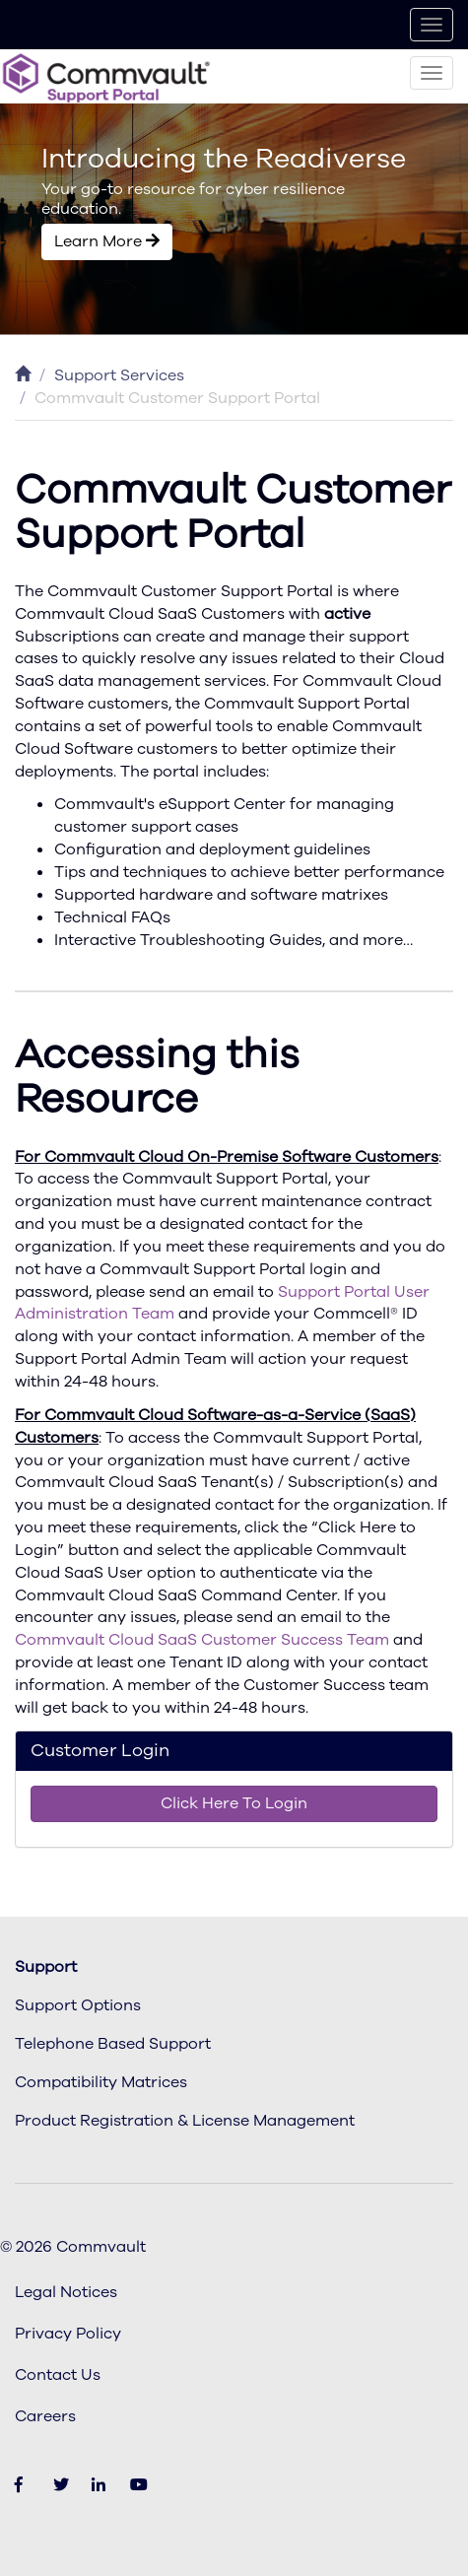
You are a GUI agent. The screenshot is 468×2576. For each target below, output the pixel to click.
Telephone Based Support (113, 2044)
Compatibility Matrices (101, 2082)
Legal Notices (66, 2292)
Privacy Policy (68, 2333)
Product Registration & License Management (185, 2121)
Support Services (119, 375)
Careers (45, 2416)
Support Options (78, 2005)
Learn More (107, 241)
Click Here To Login (234, 1803)
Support (46, 1967)
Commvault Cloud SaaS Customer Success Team (202, 1640)
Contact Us (57, 2375)
